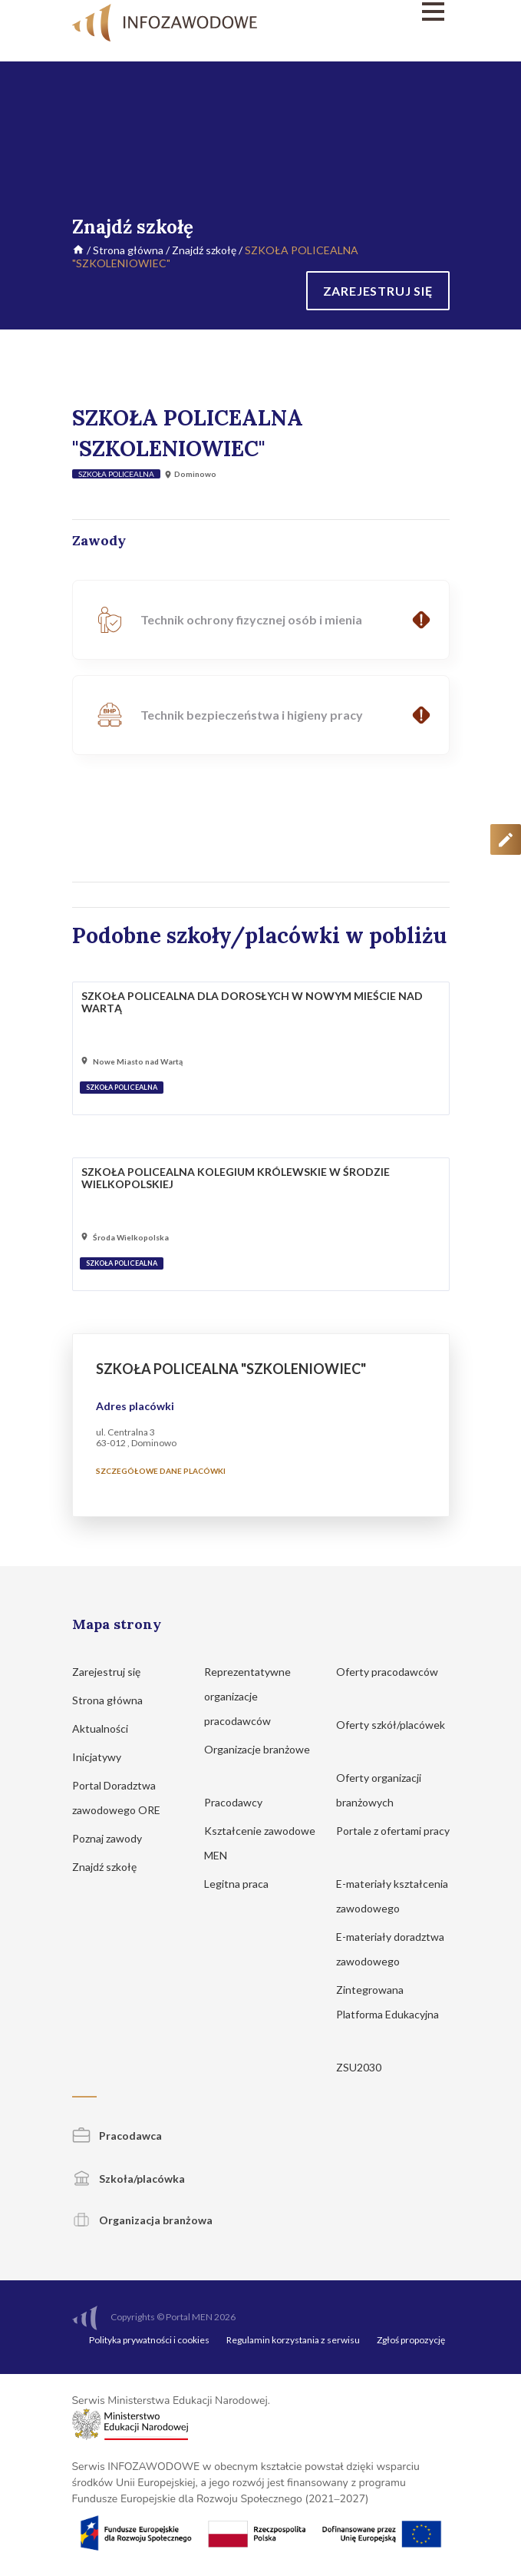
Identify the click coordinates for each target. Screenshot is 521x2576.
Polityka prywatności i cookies (149, 2338)
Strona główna (128, 250)
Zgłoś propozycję (411, 2338)
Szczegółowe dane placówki (161, 1469)
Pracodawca (117, 2134)
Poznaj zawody (114, 1836)
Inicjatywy (104, 1755)
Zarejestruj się (113, 1670)
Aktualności (107, 1726)
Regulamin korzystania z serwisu (293, 2338)
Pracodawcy (240, 1800)
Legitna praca (236, 1882)
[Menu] (393, 11)
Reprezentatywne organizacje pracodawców (247, 1695)
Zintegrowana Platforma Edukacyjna (387, 2013)
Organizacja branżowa (142, 2218)
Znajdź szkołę (204, 250)
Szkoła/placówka (128, 2177)
